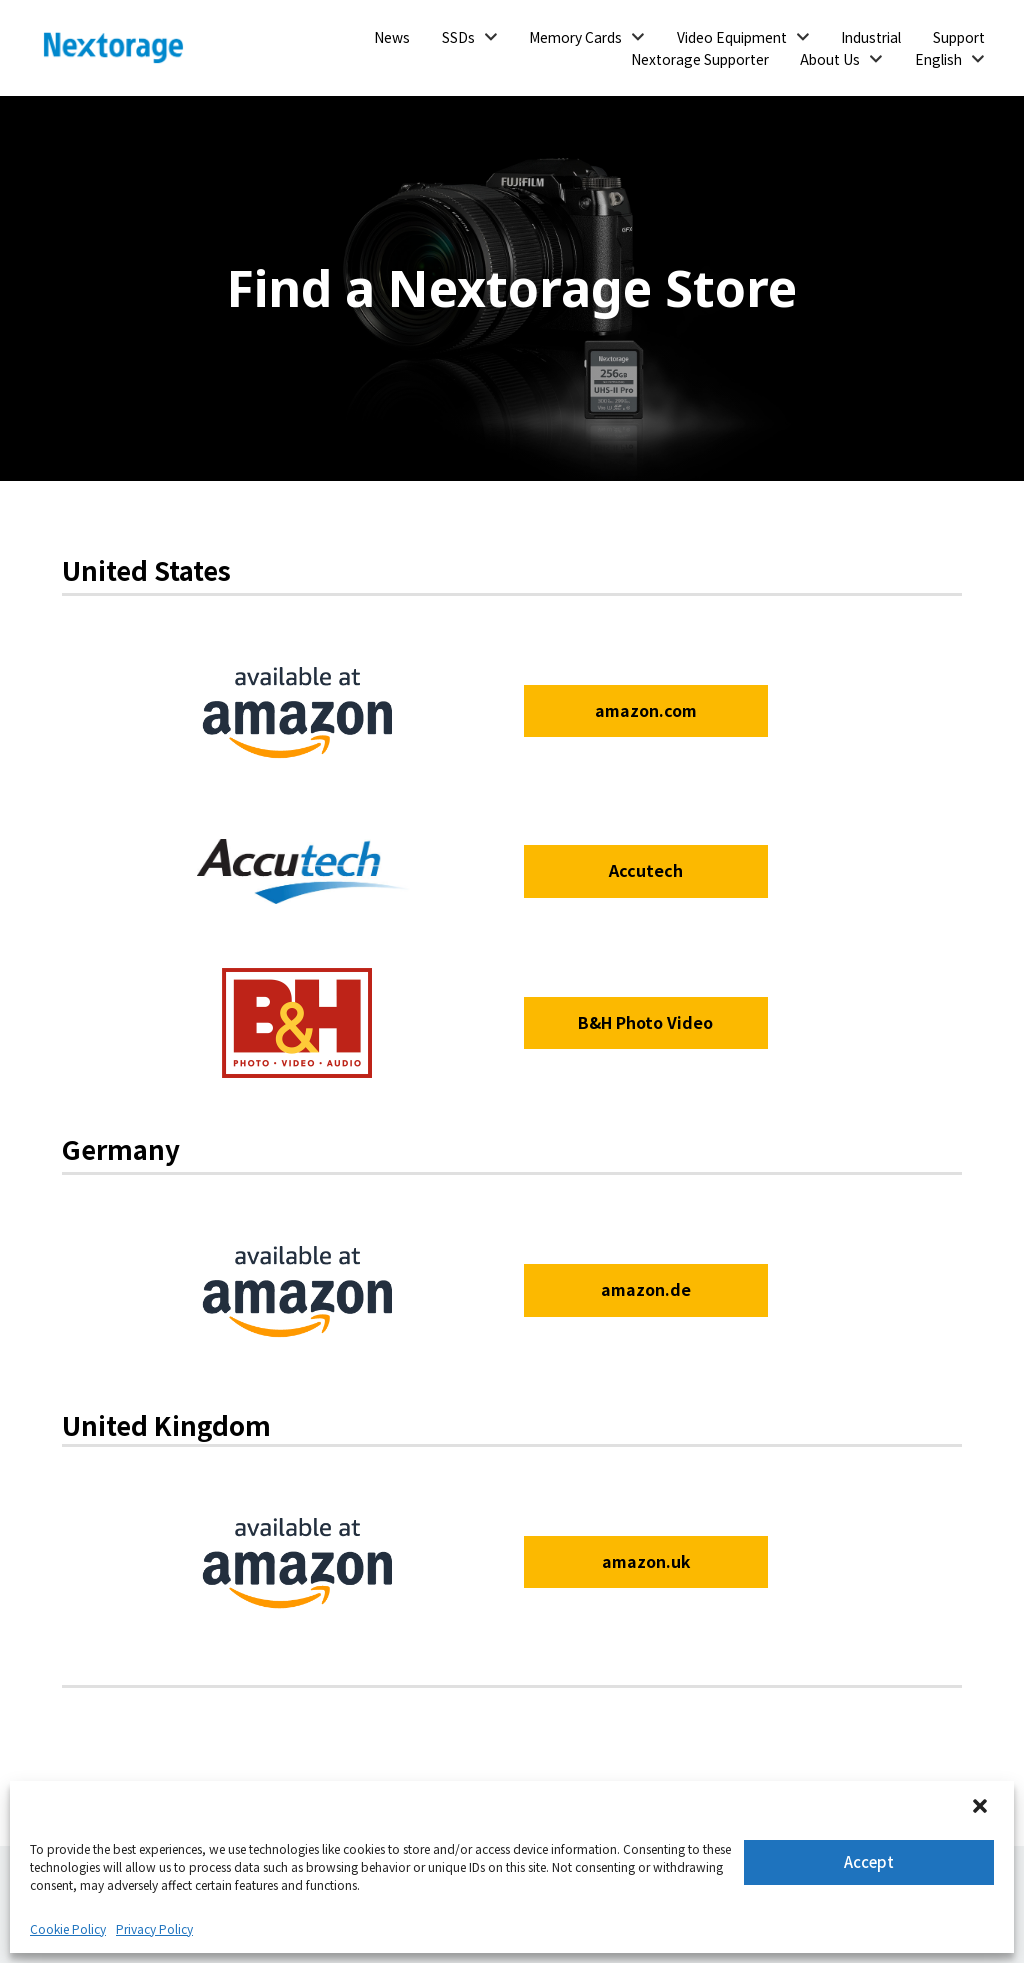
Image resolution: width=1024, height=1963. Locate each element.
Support (959, 37)
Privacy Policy (154, 1928)
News (392, 37)
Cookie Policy (68, 1928)
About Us (830, 59)
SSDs (458, 37)
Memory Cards (575, 37)
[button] (982, 1808)
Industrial (871, 37)
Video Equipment (732, 37)
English (938, 59)
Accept (869, 1861)
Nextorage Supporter (700, 59)
